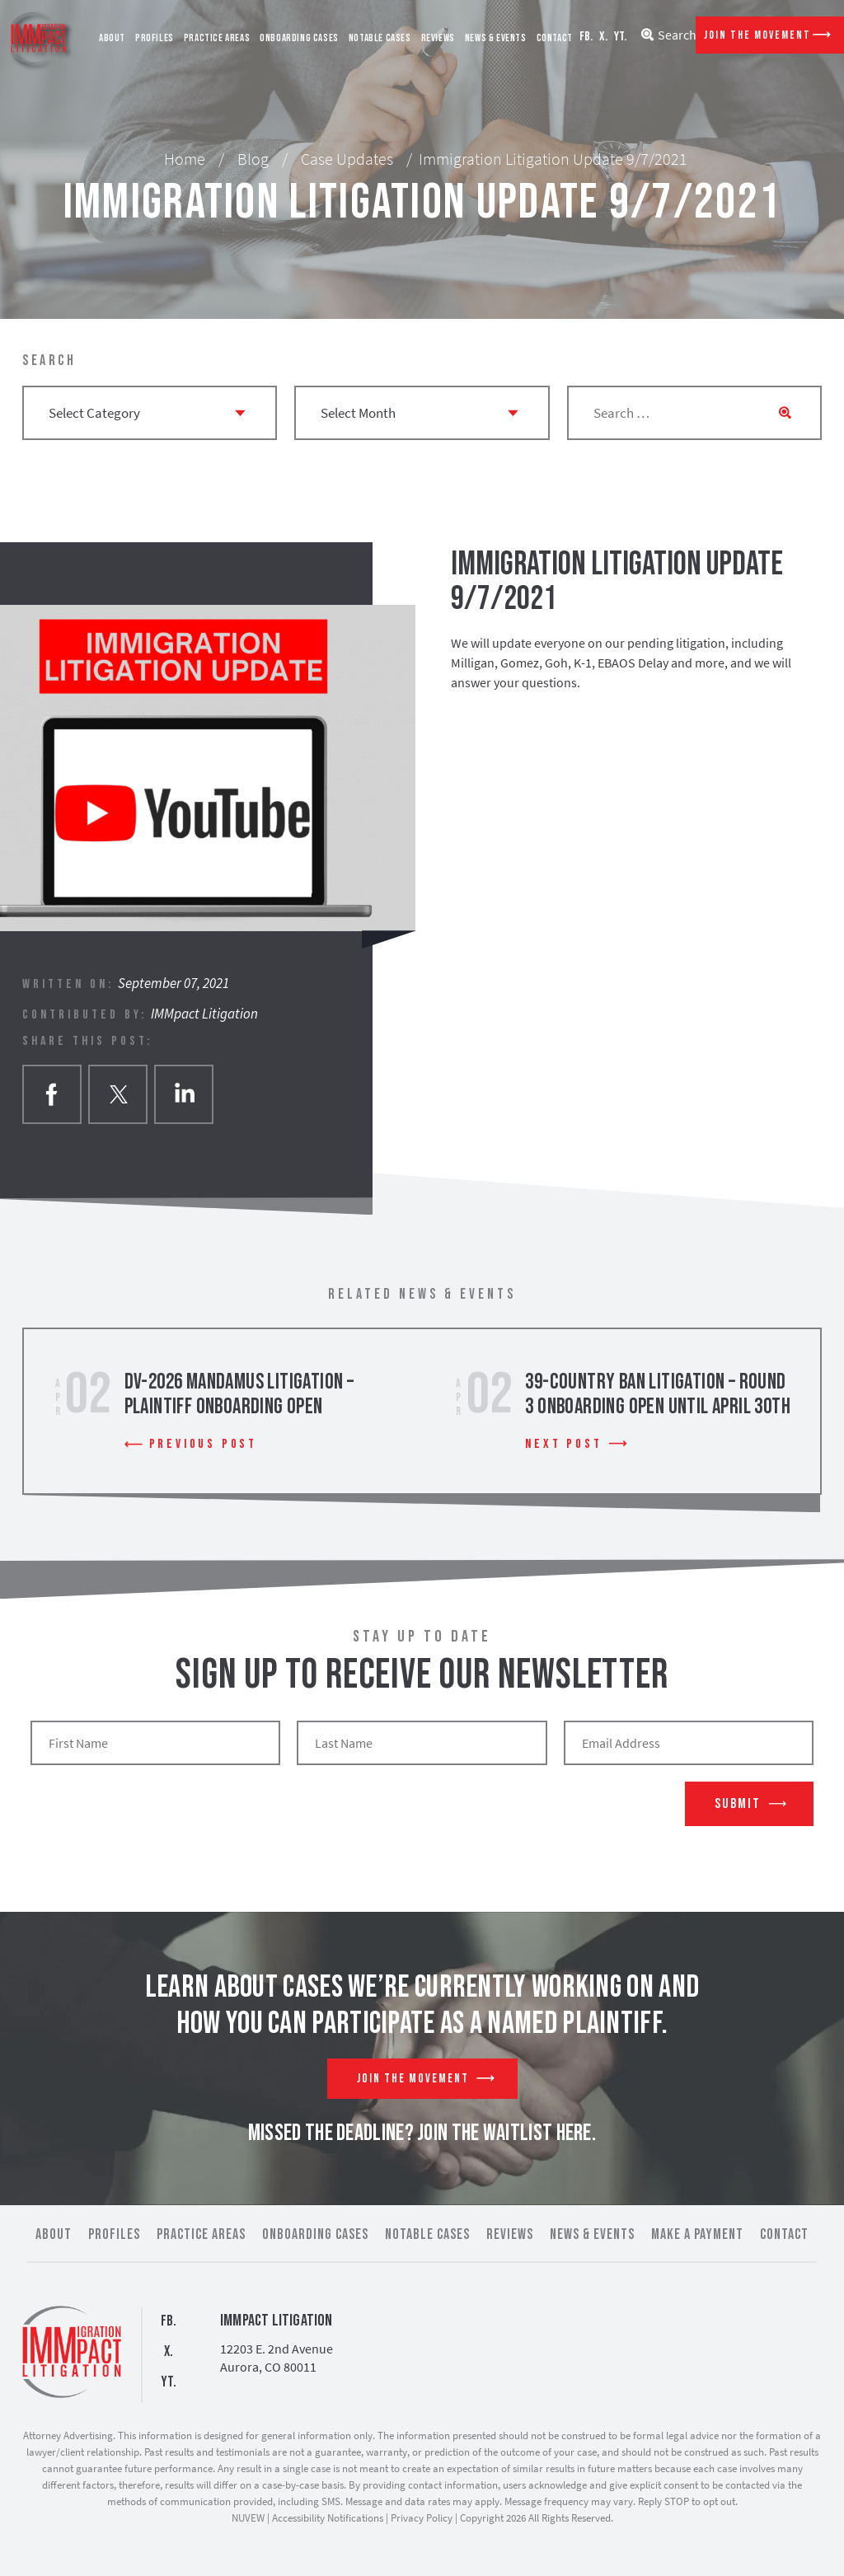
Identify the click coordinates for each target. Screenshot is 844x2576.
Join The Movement (757, 35)
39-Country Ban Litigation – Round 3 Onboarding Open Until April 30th (657, 1395)
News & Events (496, 37)
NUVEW (248, 2518)
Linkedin (183, 1094)
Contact (555, 37)
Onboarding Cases (299, 37)
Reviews (438, 37)
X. (603, 36)
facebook (52, 1094)
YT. (620, 36)
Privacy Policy (421, 2518)
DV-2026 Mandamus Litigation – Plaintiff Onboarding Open (239, 1395)
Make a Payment (697, 2234)
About (112, 37)
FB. (586, 36)
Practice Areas (217, 37)
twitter (118, 1094)
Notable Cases (380, 37)
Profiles (154, 37)
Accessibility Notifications (327, 2518)
